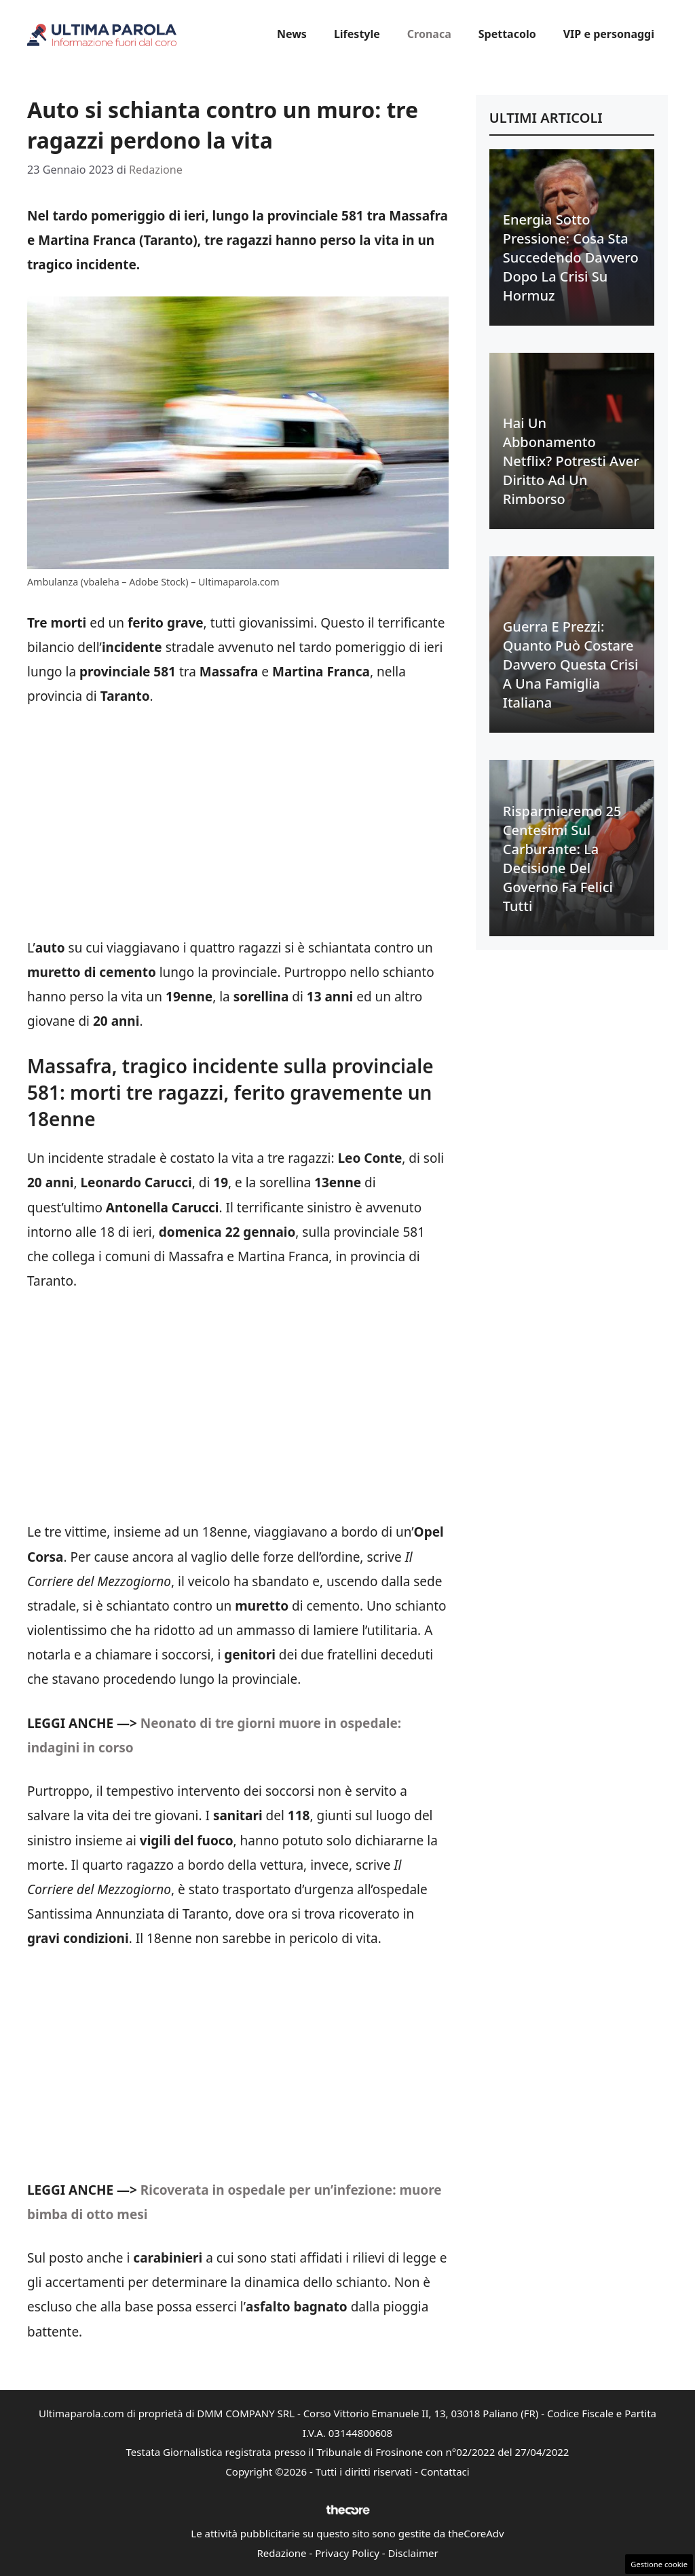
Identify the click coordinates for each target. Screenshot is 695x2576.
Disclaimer (413, 2553)
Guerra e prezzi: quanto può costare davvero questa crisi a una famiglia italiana (571, 664)
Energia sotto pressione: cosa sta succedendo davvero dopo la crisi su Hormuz (571, 257)
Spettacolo (507, 33)
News (292, 33)
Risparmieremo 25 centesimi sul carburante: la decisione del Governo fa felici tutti (562, 858)
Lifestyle (357, 33)
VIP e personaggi (608, 33)
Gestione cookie (659, 2564)
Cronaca (429, 33)
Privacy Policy (347, 2553)
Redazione (281, 2553)
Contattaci (445, 2471)
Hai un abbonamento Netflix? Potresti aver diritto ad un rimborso (571, 461)
